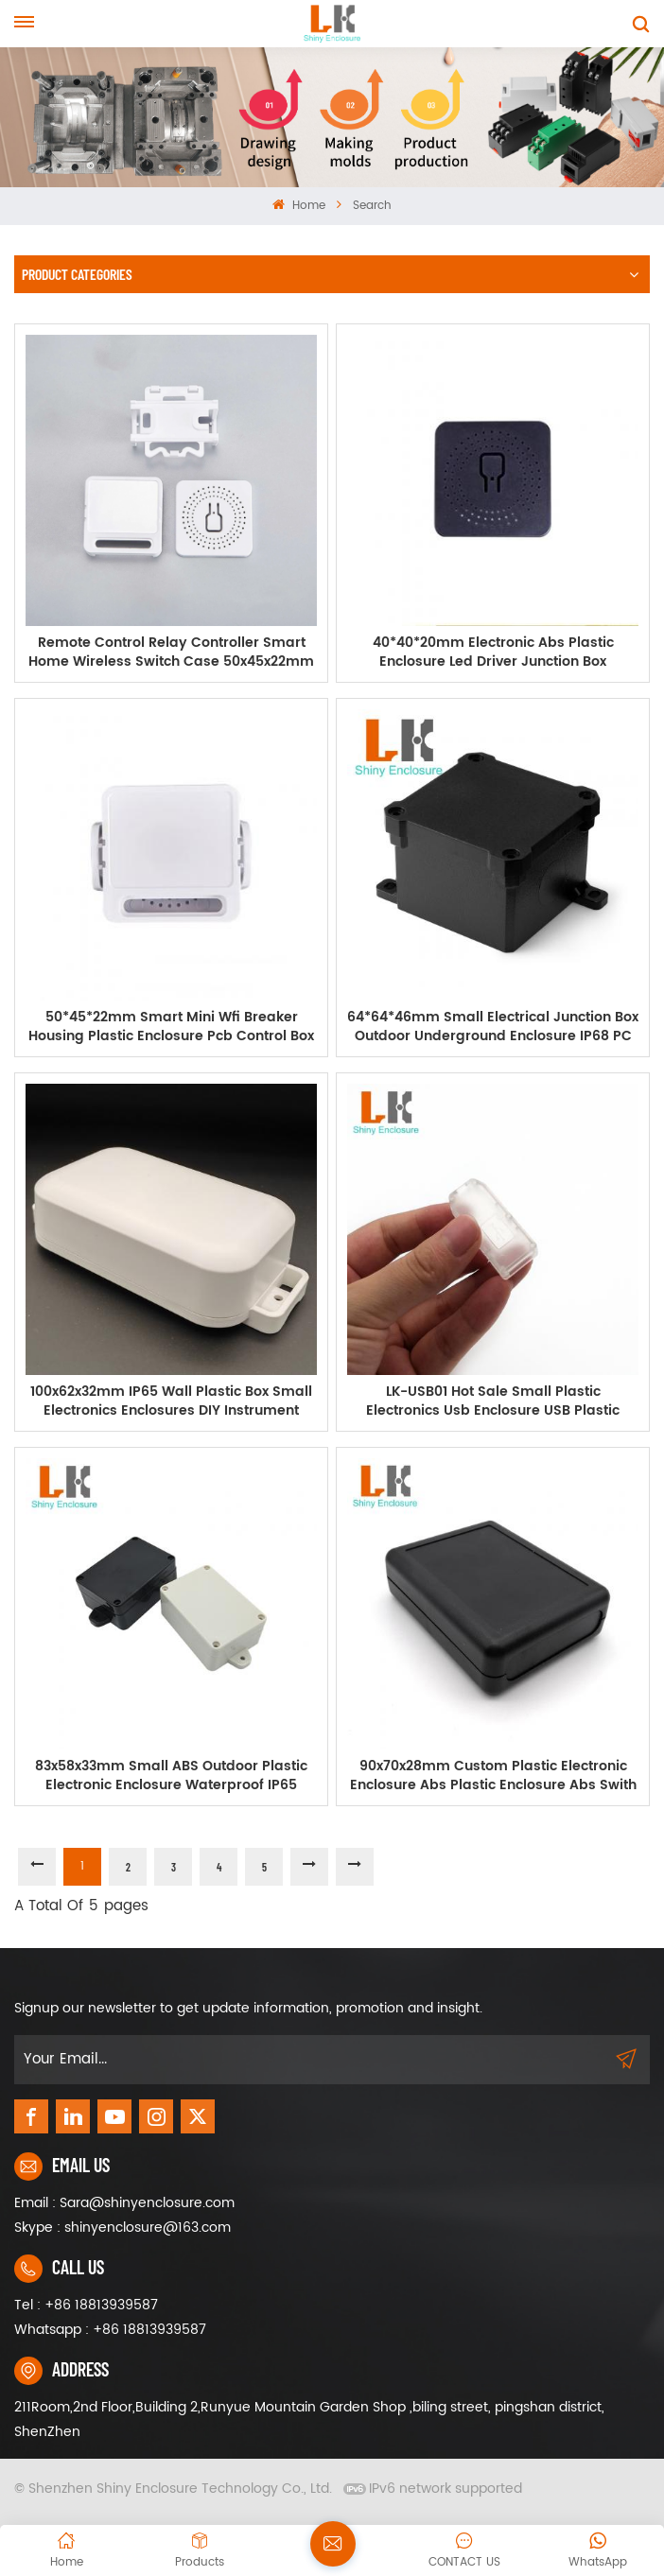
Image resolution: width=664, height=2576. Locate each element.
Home (298, 206)
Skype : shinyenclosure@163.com (122, 2227)
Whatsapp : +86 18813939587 (110, 2330)
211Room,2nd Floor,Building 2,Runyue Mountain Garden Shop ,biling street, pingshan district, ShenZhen (309, 2419)
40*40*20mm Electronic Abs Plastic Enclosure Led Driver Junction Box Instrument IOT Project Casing (493, 652)
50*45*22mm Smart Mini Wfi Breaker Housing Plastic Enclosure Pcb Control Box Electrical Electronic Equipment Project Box (171, 1027)
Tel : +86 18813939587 (86, 2305)
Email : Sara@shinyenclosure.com (124, 2203)
